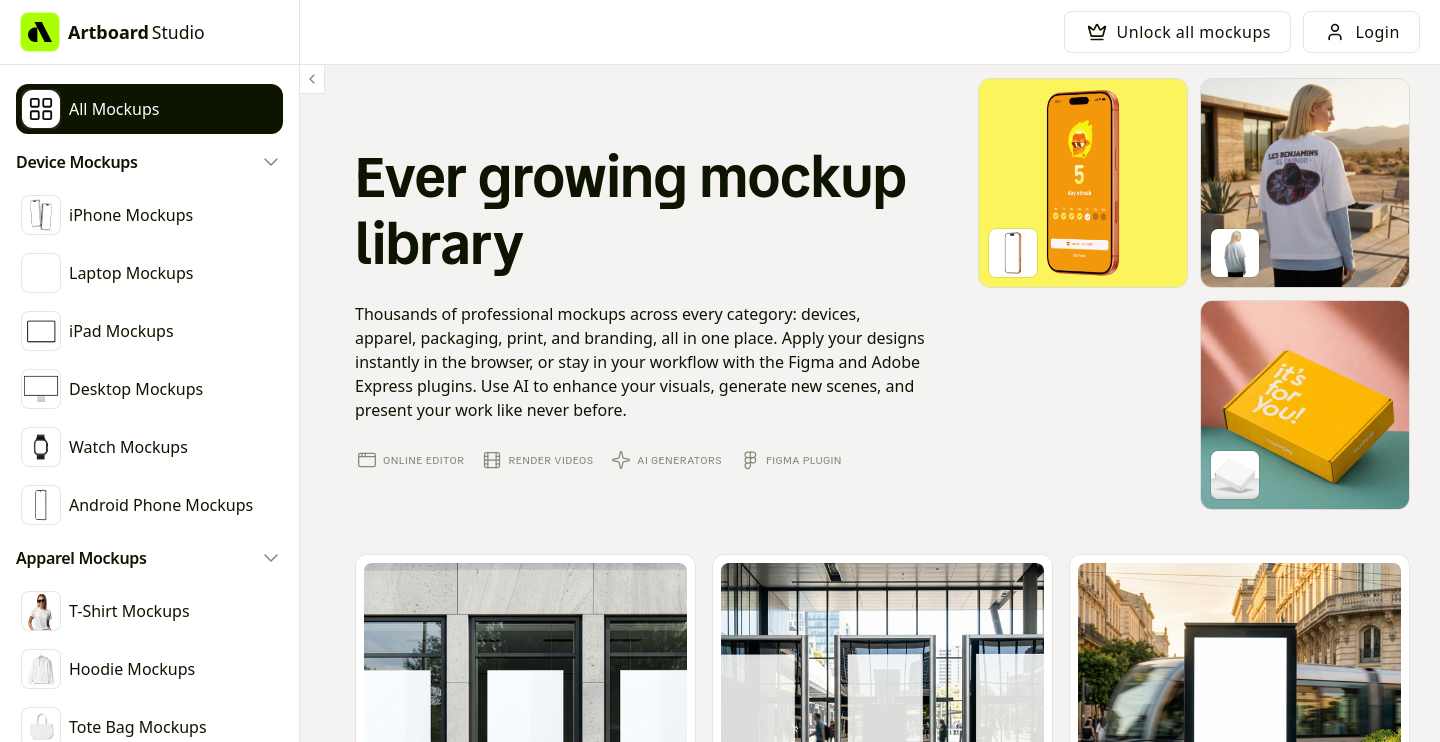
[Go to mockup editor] (1083, 183)
